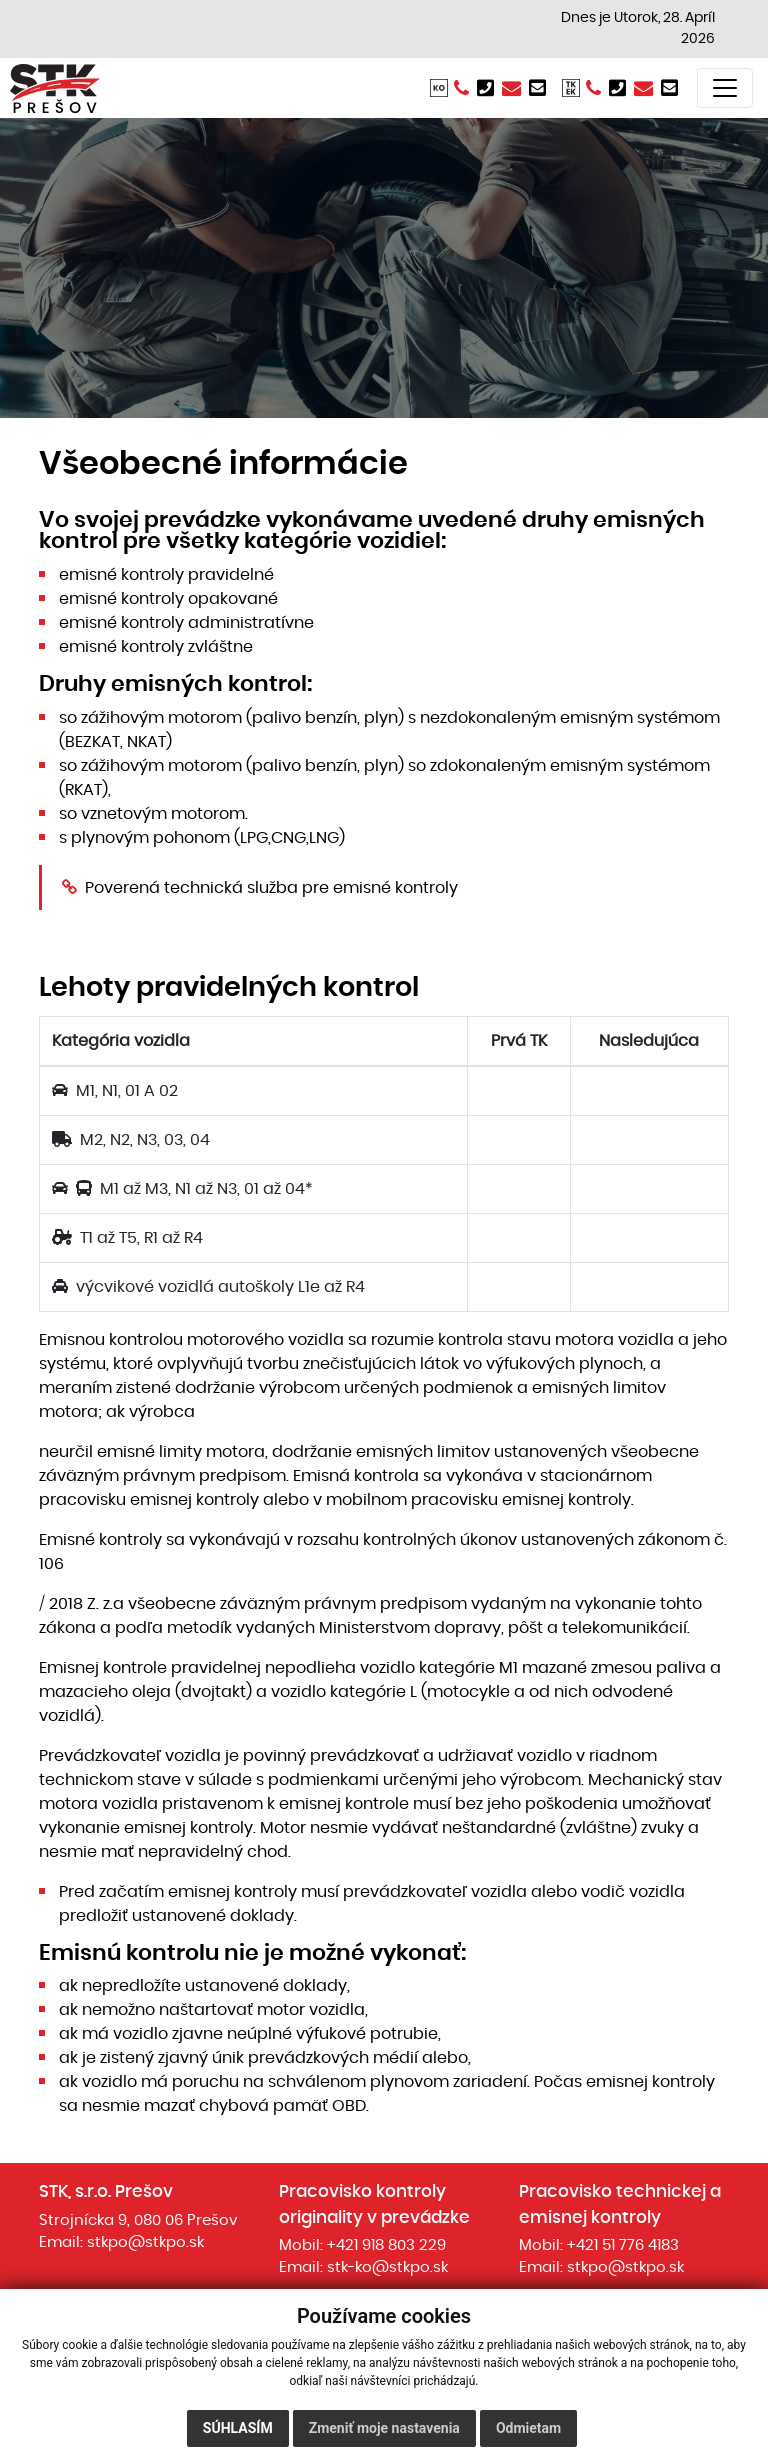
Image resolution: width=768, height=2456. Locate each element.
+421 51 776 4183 (623, 2245)
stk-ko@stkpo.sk (387, 2267)
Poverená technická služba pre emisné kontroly (271, 888)
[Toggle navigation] (725, 88)
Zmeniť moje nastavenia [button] (384, 2428)
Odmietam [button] (528, 2428)
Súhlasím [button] (238, 2428)
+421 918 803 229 (386, 2245)
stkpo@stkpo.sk (145, 2242)
